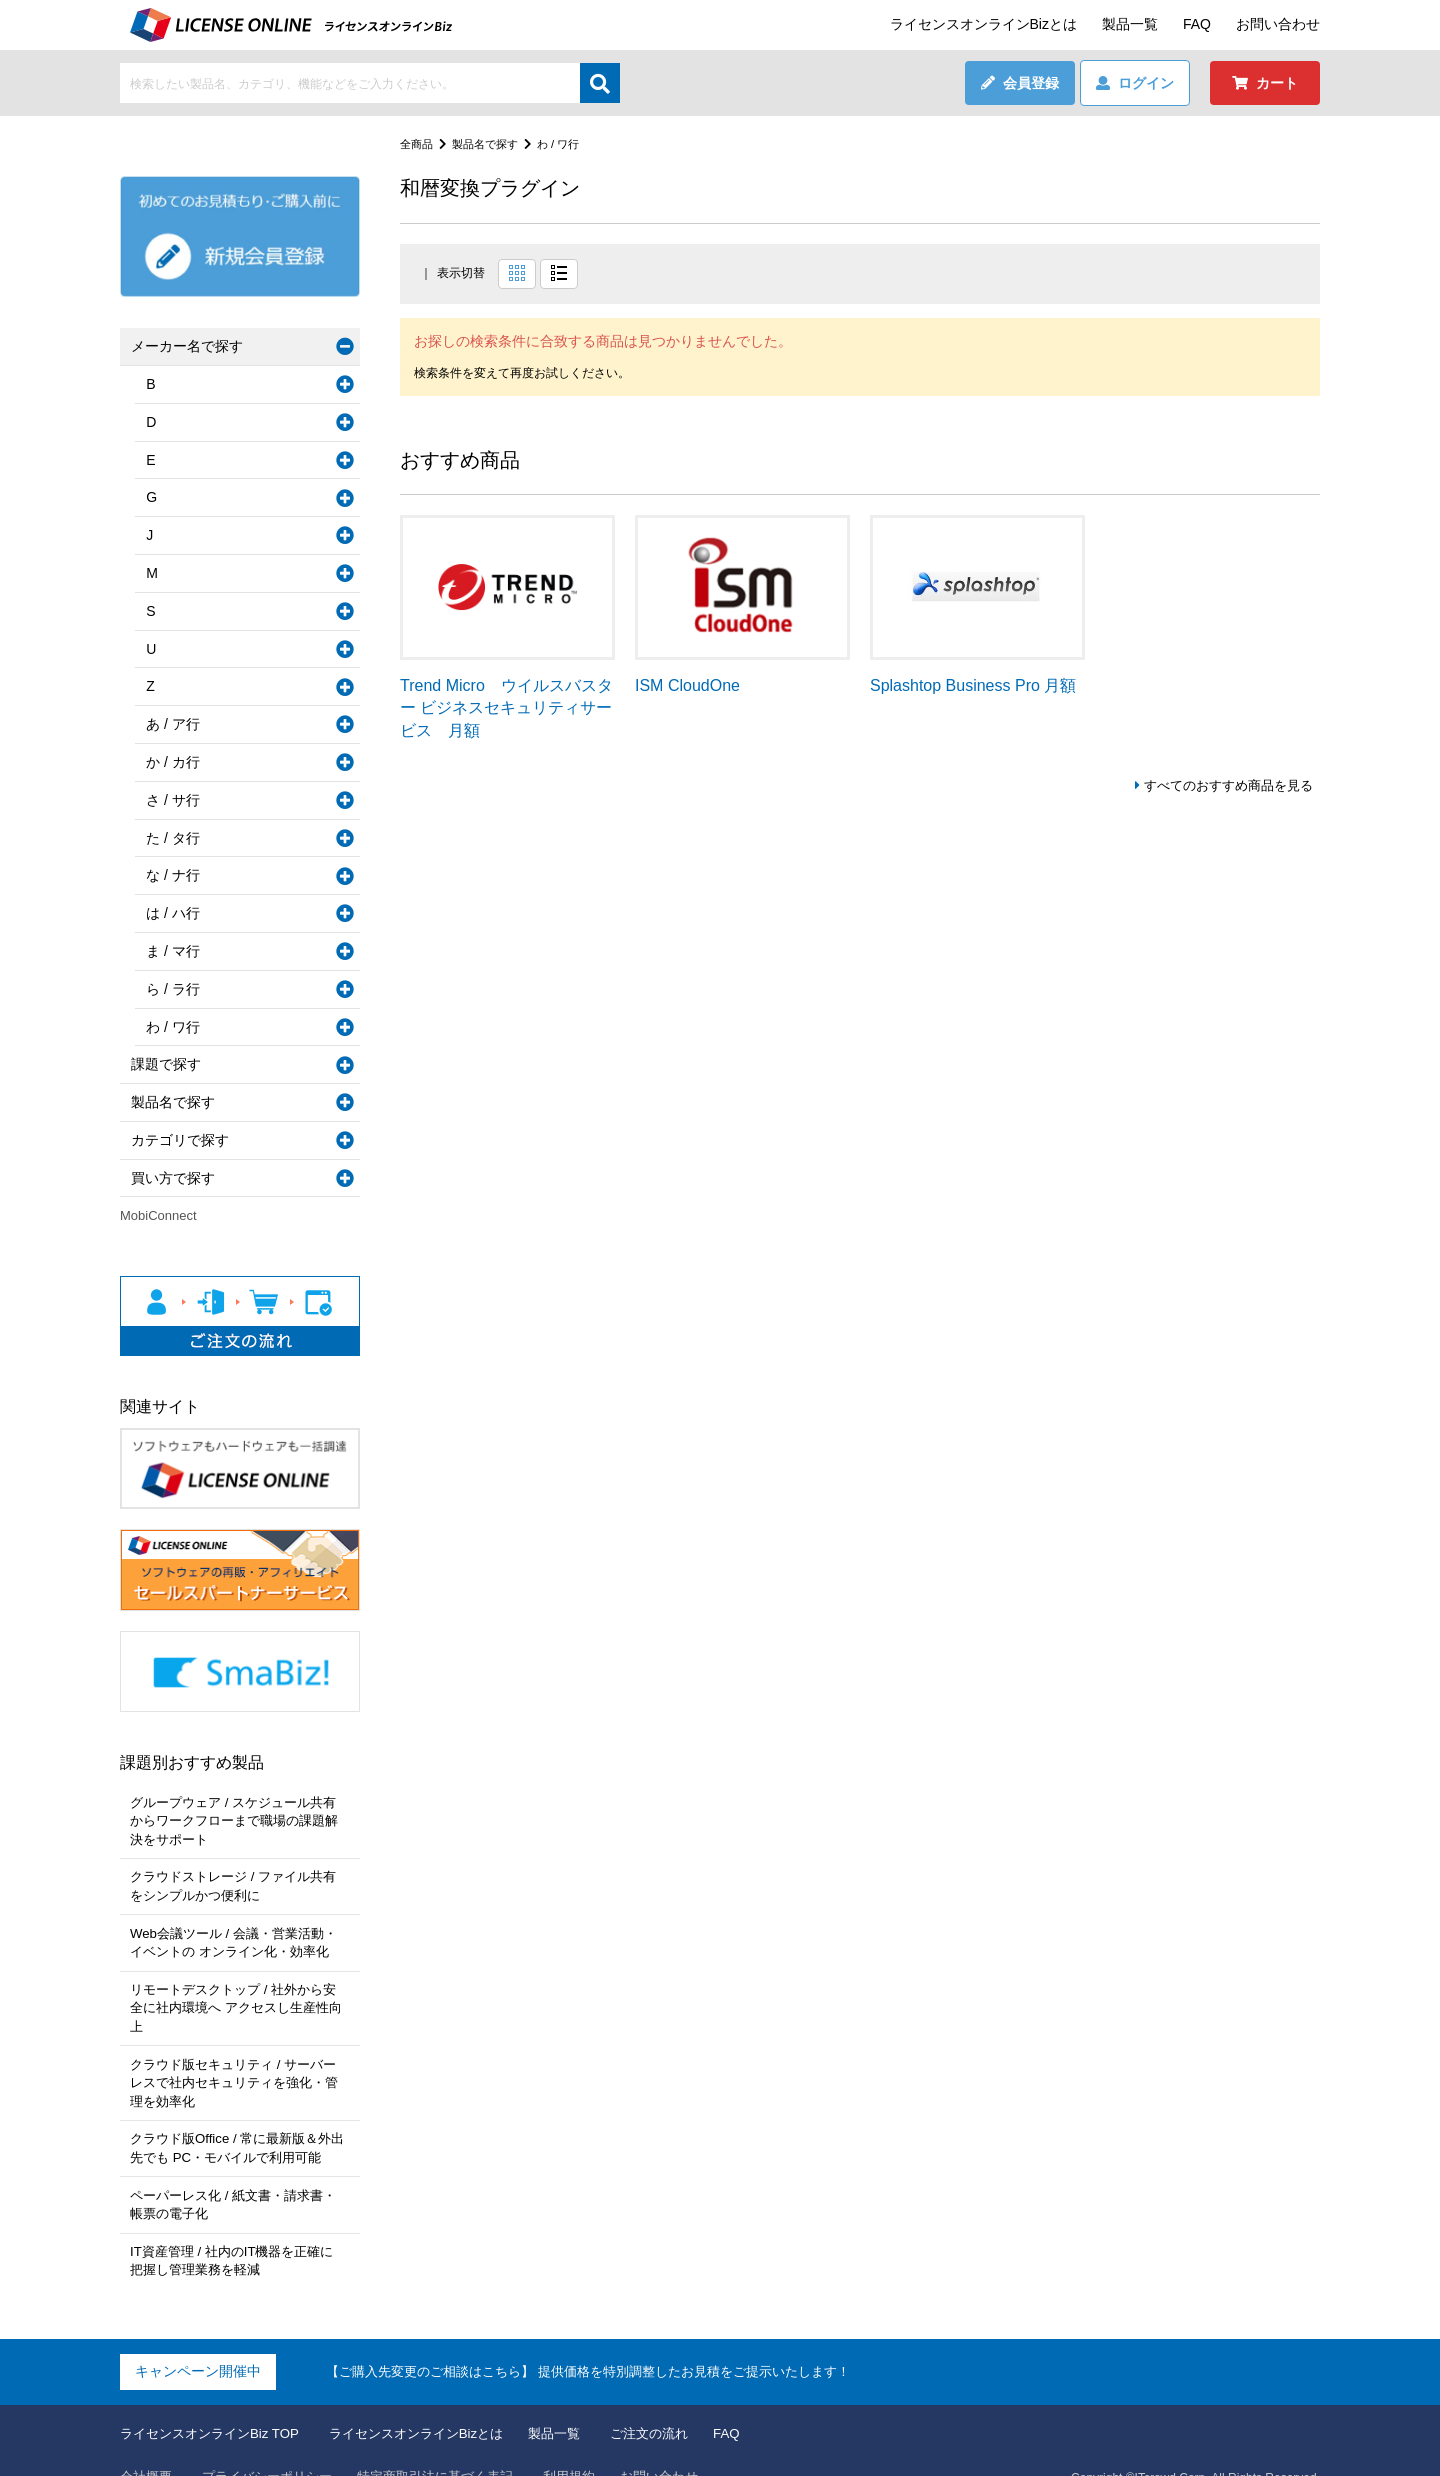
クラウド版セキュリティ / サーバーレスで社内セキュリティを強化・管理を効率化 (239, 2056)
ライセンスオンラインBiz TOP (216, 2401)
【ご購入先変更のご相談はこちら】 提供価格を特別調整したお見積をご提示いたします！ (608, 2338)
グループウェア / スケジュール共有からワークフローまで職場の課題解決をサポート (239, 1819)
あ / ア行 (177, 724)
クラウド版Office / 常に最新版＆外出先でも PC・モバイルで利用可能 (235, 2121)
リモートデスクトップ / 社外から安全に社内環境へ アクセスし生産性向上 (238, 1993)
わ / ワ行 (569, 144)
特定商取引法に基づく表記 (455, 2445)
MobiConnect (158, 1215)
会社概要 (148, 2445)
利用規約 (597, 2445)
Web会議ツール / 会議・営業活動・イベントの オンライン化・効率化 (238, 1938)
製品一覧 (1130, 24)
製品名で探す (491, 144)
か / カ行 (177, 762)
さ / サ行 (177, 800)
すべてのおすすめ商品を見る (1222, 786)
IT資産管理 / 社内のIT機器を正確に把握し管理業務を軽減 (236, 2229)
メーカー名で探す (191, 346)
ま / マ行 (177, 951)
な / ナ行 (177, 875)
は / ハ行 (177, 913)
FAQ (1197, 24)
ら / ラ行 (177, 989)
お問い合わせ (1278, 24)
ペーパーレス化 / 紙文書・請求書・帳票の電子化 (238, 2175)
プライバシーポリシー (276, 2445)
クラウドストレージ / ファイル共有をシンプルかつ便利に (238, 1884)
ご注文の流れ (682, 2401)
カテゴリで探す (184, 1140)
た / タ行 (177, 838)
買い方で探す (177, 1178)
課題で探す (170, 1064)
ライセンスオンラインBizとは (983, 24)
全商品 (418, 144)
